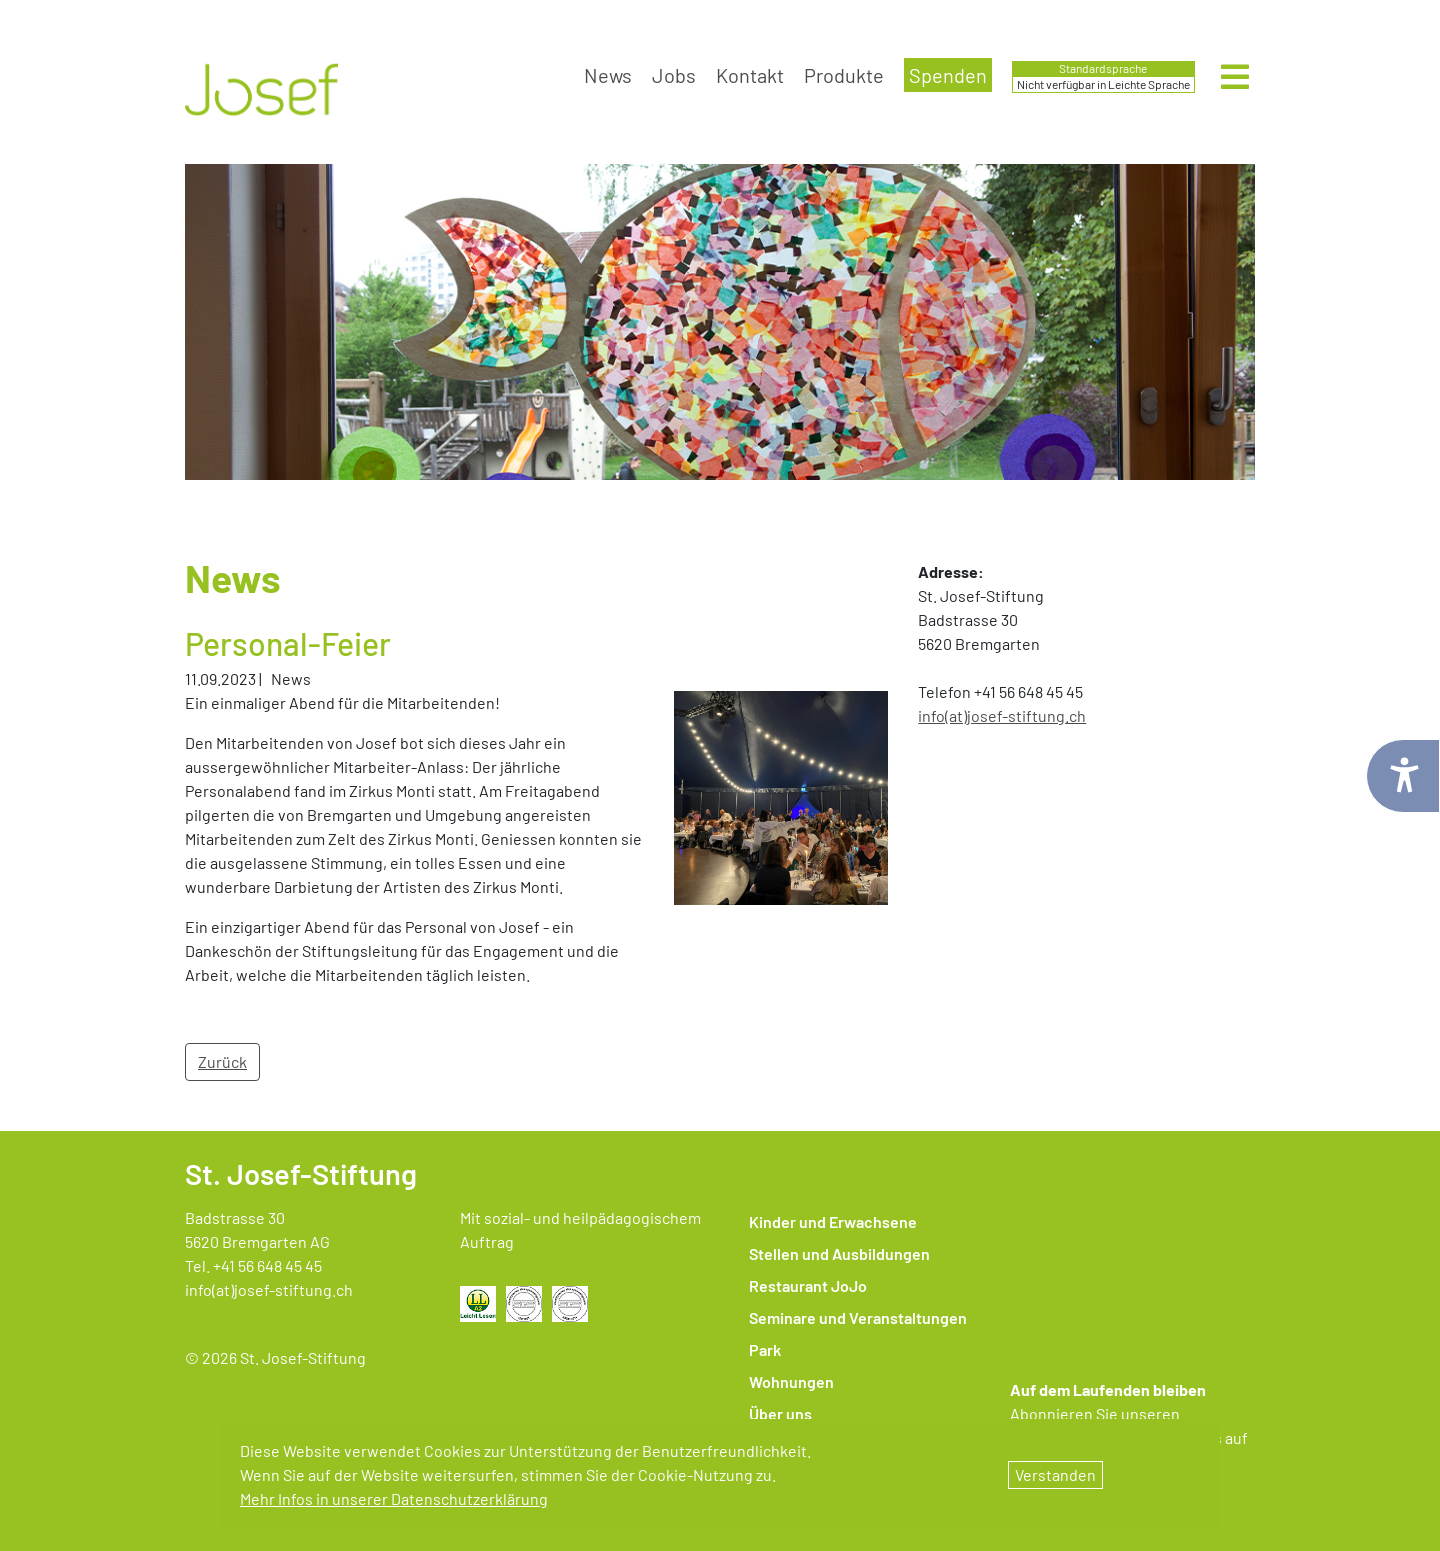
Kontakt (750, 75)
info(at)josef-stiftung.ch (269, 1289)
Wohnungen (791, 1381)
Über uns (780, 1413)
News (608, 75)
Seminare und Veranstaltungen (858, 1317)
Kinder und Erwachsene (833, 1221)
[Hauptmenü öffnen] (1235, 78)
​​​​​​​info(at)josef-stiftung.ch (1002, 715)
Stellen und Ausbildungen (839, 1253)
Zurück (222, 1061)
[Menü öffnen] (1235, 82)
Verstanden (1055, 1474)
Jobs (674, 75)
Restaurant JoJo (808, 1285)
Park (765, 1349)
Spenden (948, 75)
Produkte (844, 75)
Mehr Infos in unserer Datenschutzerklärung (394, 1498)
